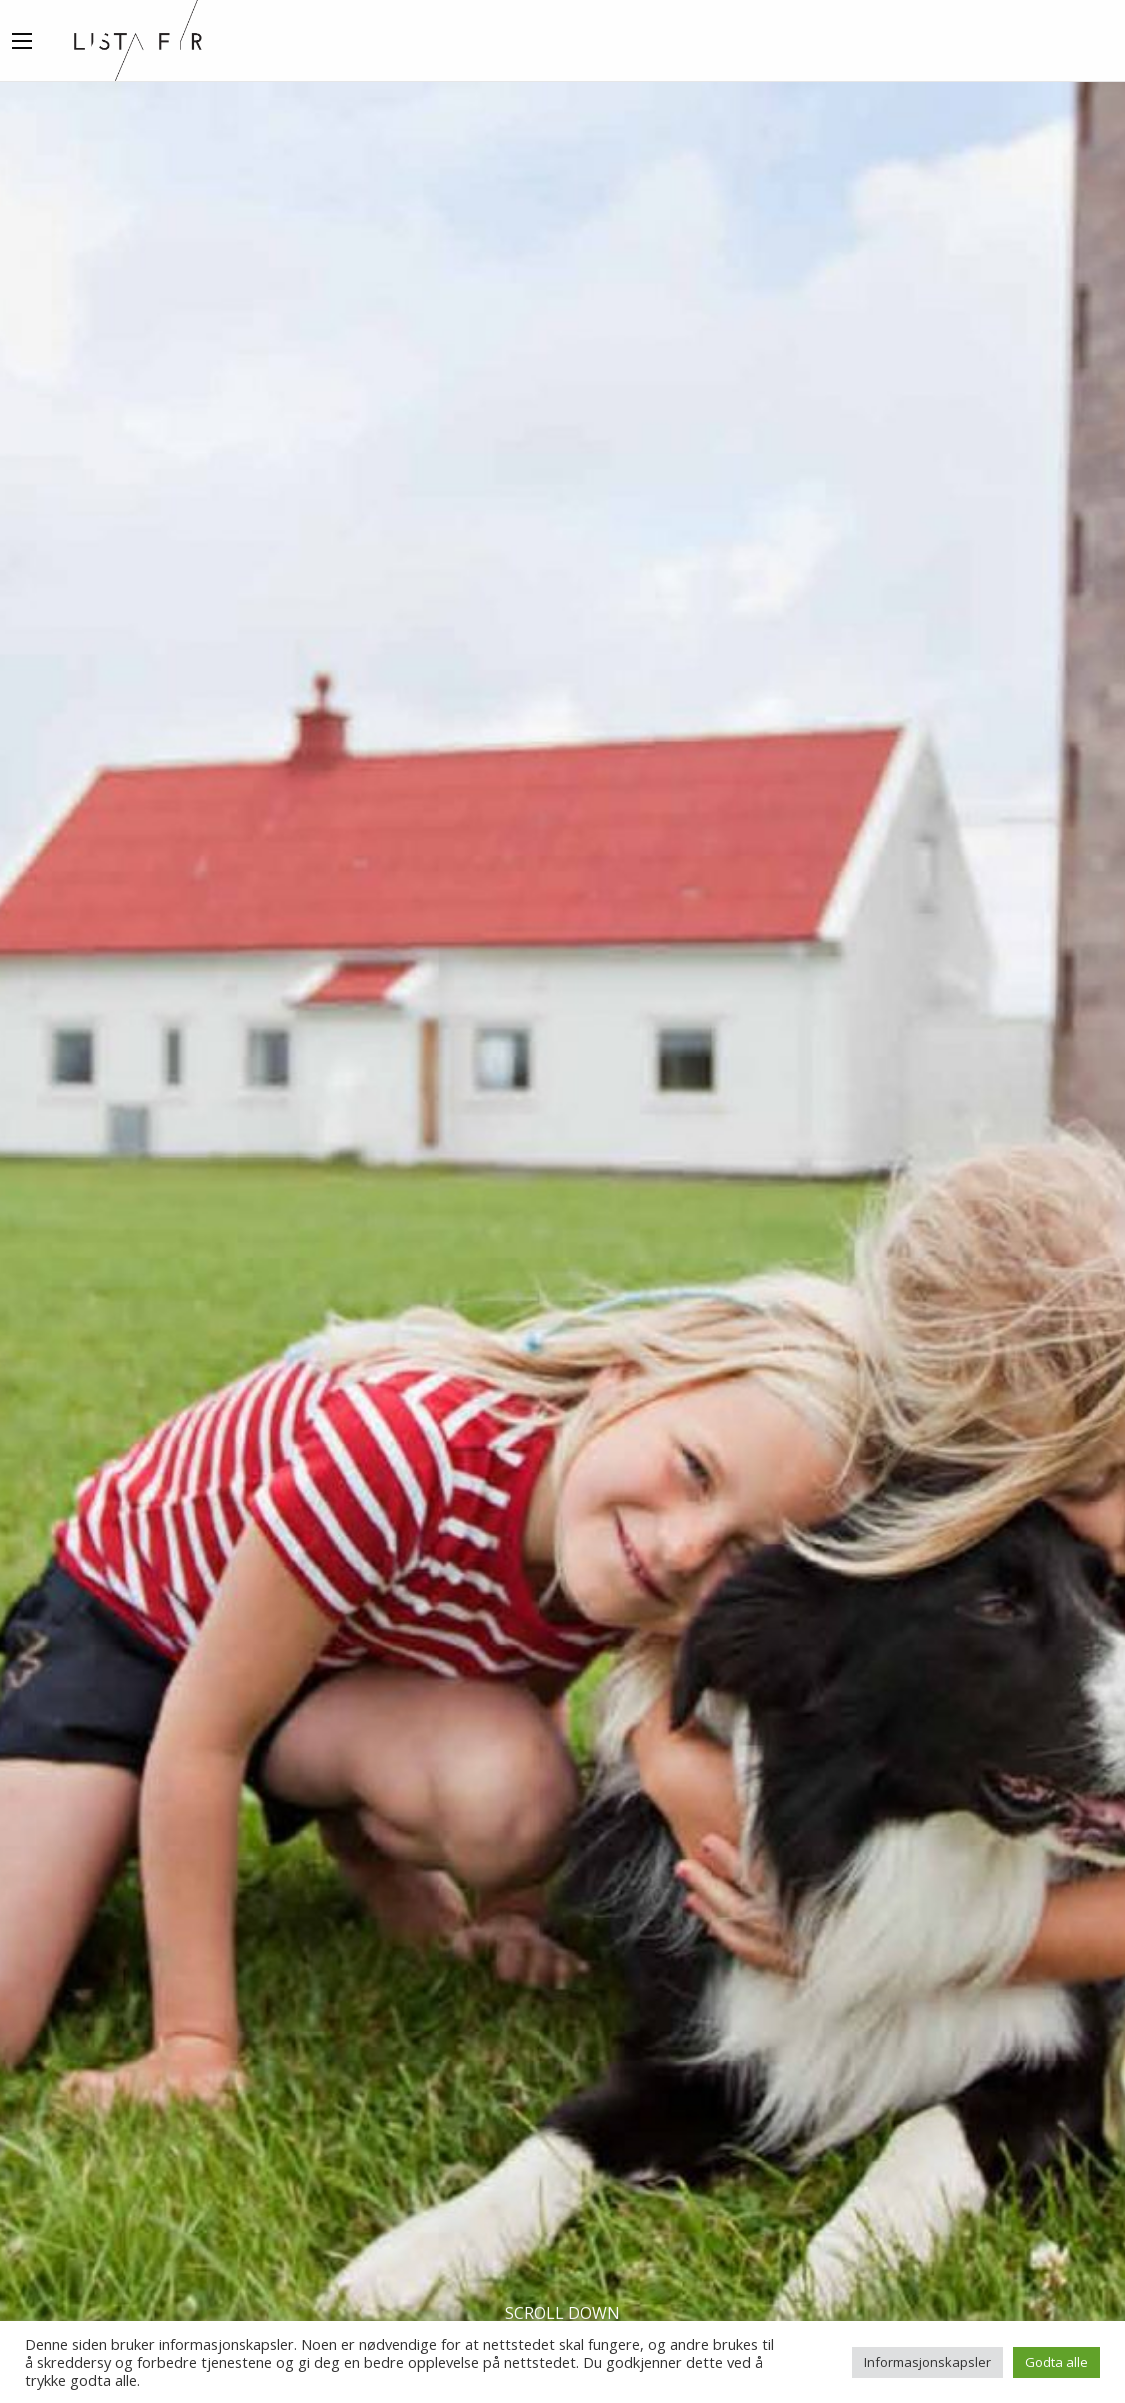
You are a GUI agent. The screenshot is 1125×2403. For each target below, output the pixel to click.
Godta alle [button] (1056, 2362)
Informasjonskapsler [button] (927, 2362)
